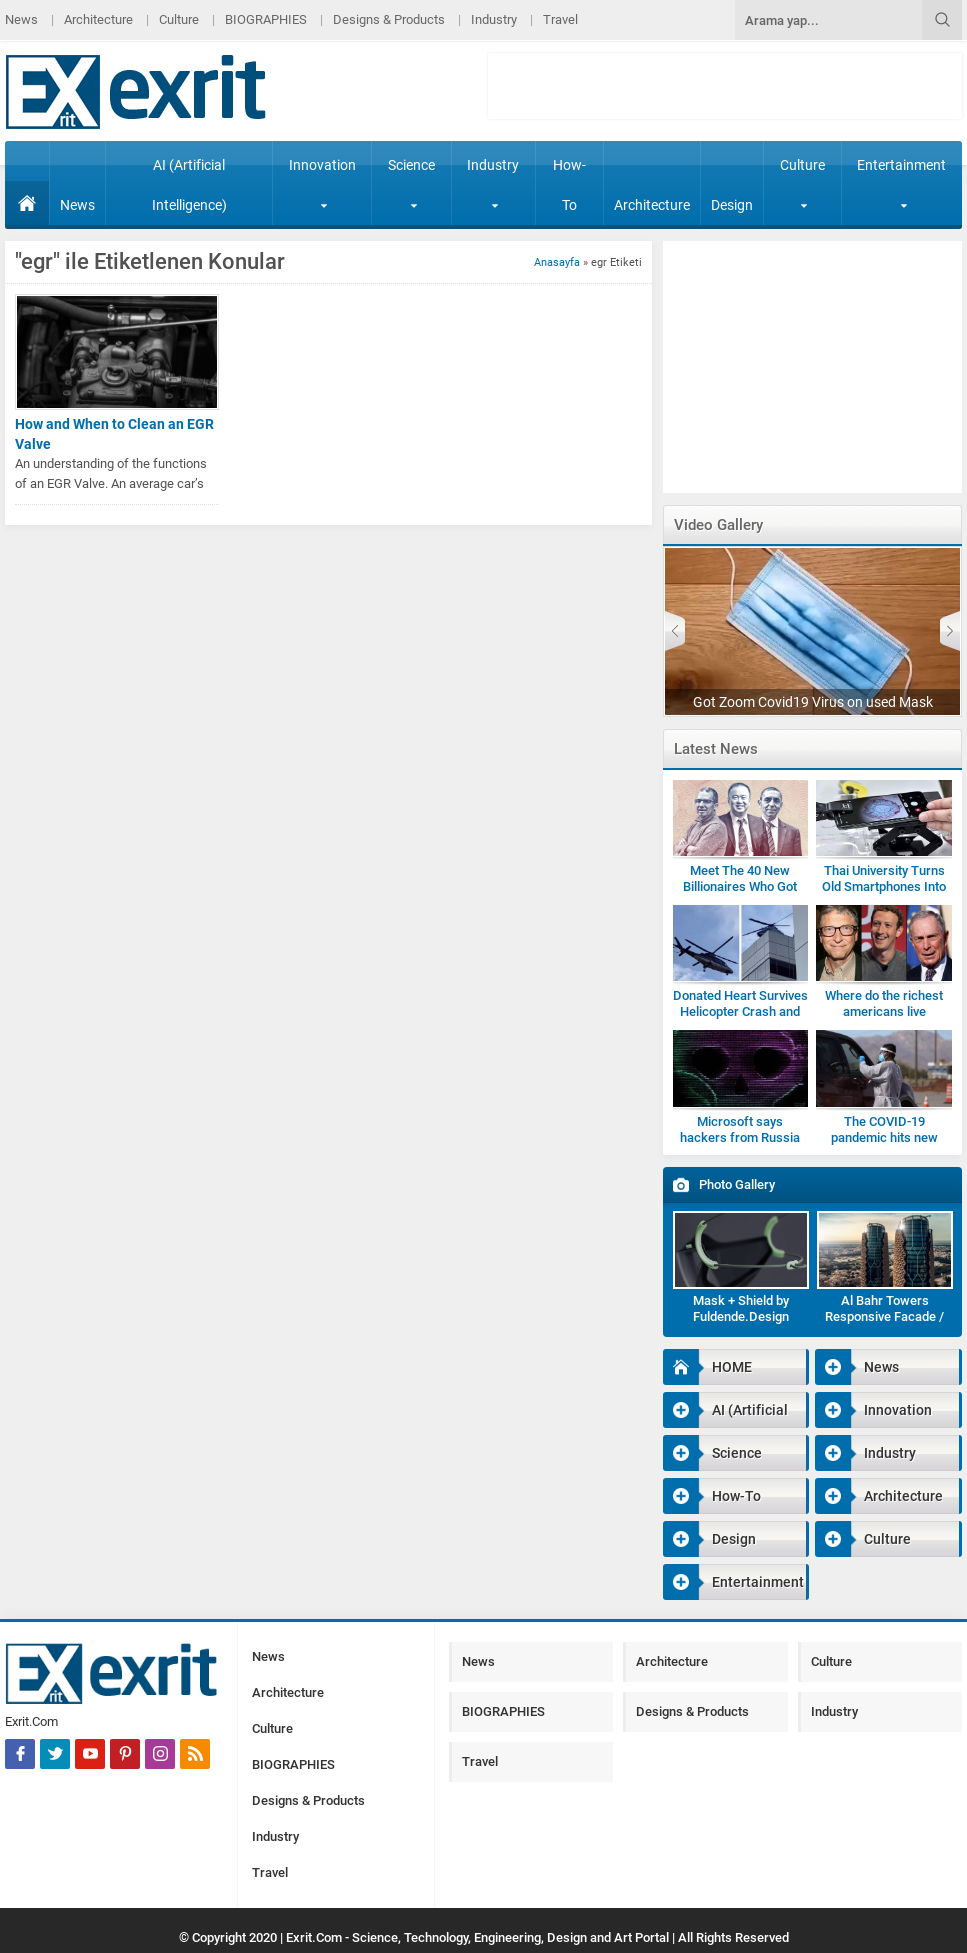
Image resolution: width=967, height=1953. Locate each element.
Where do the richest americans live (884, 1003)
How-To (569, 185)
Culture (179, 19)
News (21, 19)
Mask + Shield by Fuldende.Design (741, 1308)
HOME (27, 203)
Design (732, 205)
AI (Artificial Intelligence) (189, 185)
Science (411, 182)
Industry (494, 19)
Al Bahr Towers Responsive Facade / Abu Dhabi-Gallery (884, 1316)
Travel (560, 19)
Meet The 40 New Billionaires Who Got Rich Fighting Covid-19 (740, 886)
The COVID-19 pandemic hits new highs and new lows (884, 1137)
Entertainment (901, 182)
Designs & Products (389, 19)
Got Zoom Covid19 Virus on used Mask (813, 702)
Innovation (322, 182)
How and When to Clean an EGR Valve (114, 434)
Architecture (98, 19)
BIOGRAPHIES (266, 19)
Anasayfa (557, 262)
